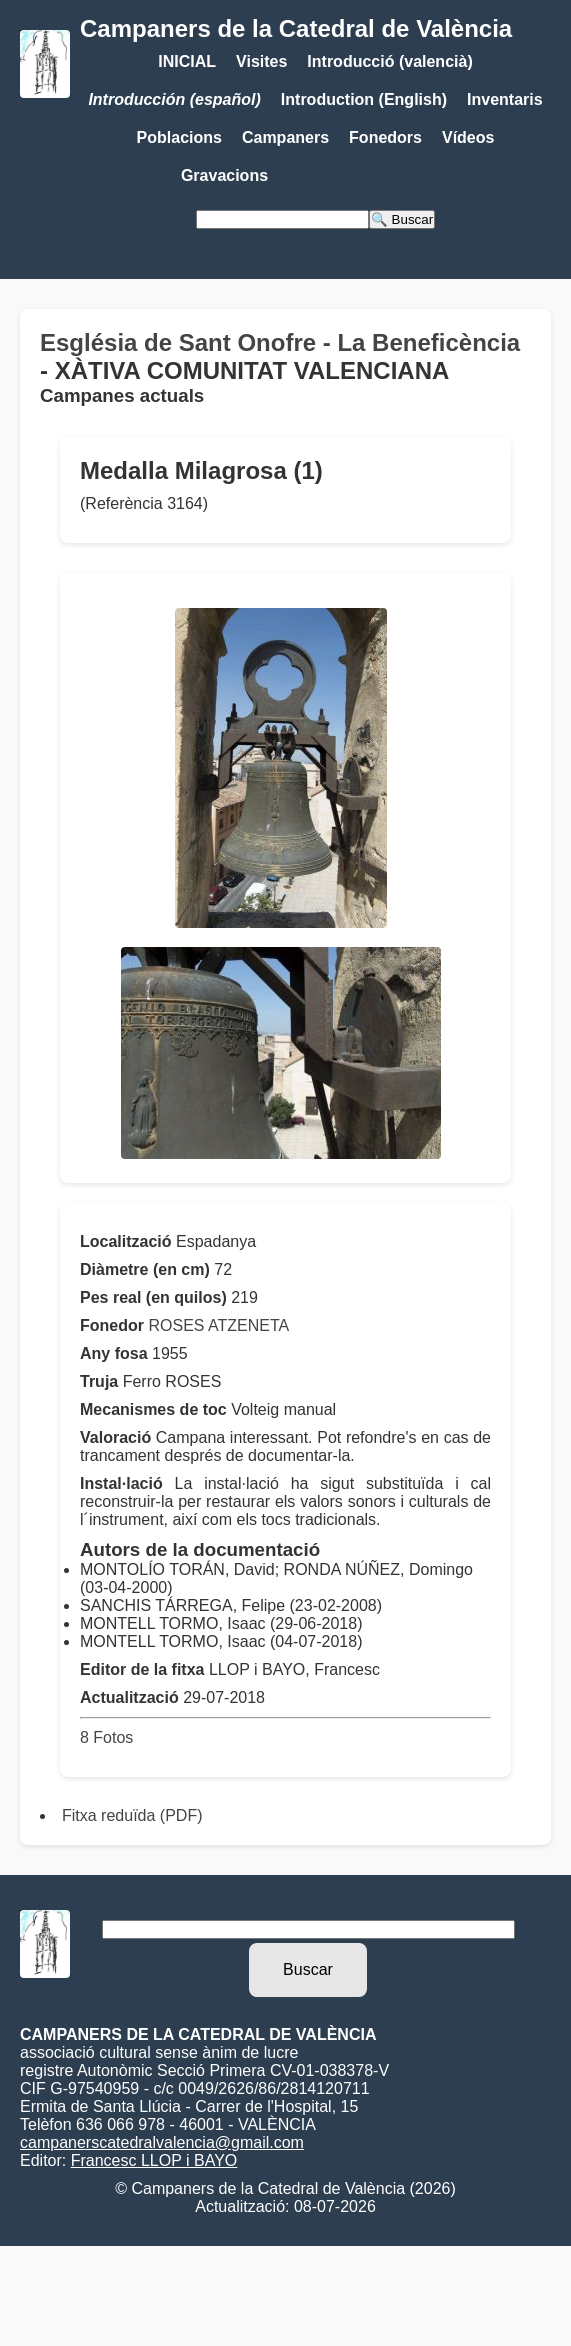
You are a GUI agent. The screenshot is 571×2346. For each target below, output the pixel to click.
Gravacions (224, 175)
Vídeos (468, 137)
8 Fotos (106, 1737)
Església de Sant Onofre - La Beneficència (280, 342)
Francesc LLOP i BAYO (154, 2160)
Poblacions (179, 137)
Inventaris (505, 99)
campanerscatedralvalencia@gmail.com (162, 2142)
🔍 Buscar (402, 219)
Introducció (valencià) (389, 61)
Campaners (285, 137)
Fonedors (385, 137)
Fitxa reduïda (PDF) (132, 1815)
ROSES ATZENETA (218, 1325)
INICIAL (187, 61)
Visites (261, 61)
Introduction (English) (364, 99)
